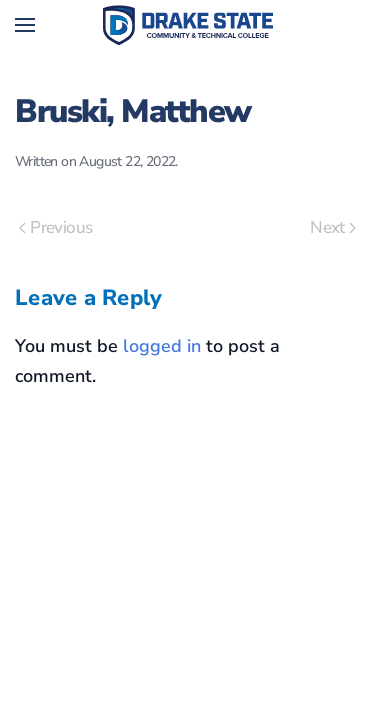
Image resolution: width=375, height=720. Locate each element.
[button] (25, 25)
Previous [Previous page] (55, 227)
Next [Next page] (333, 227)
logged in (162, 346)
